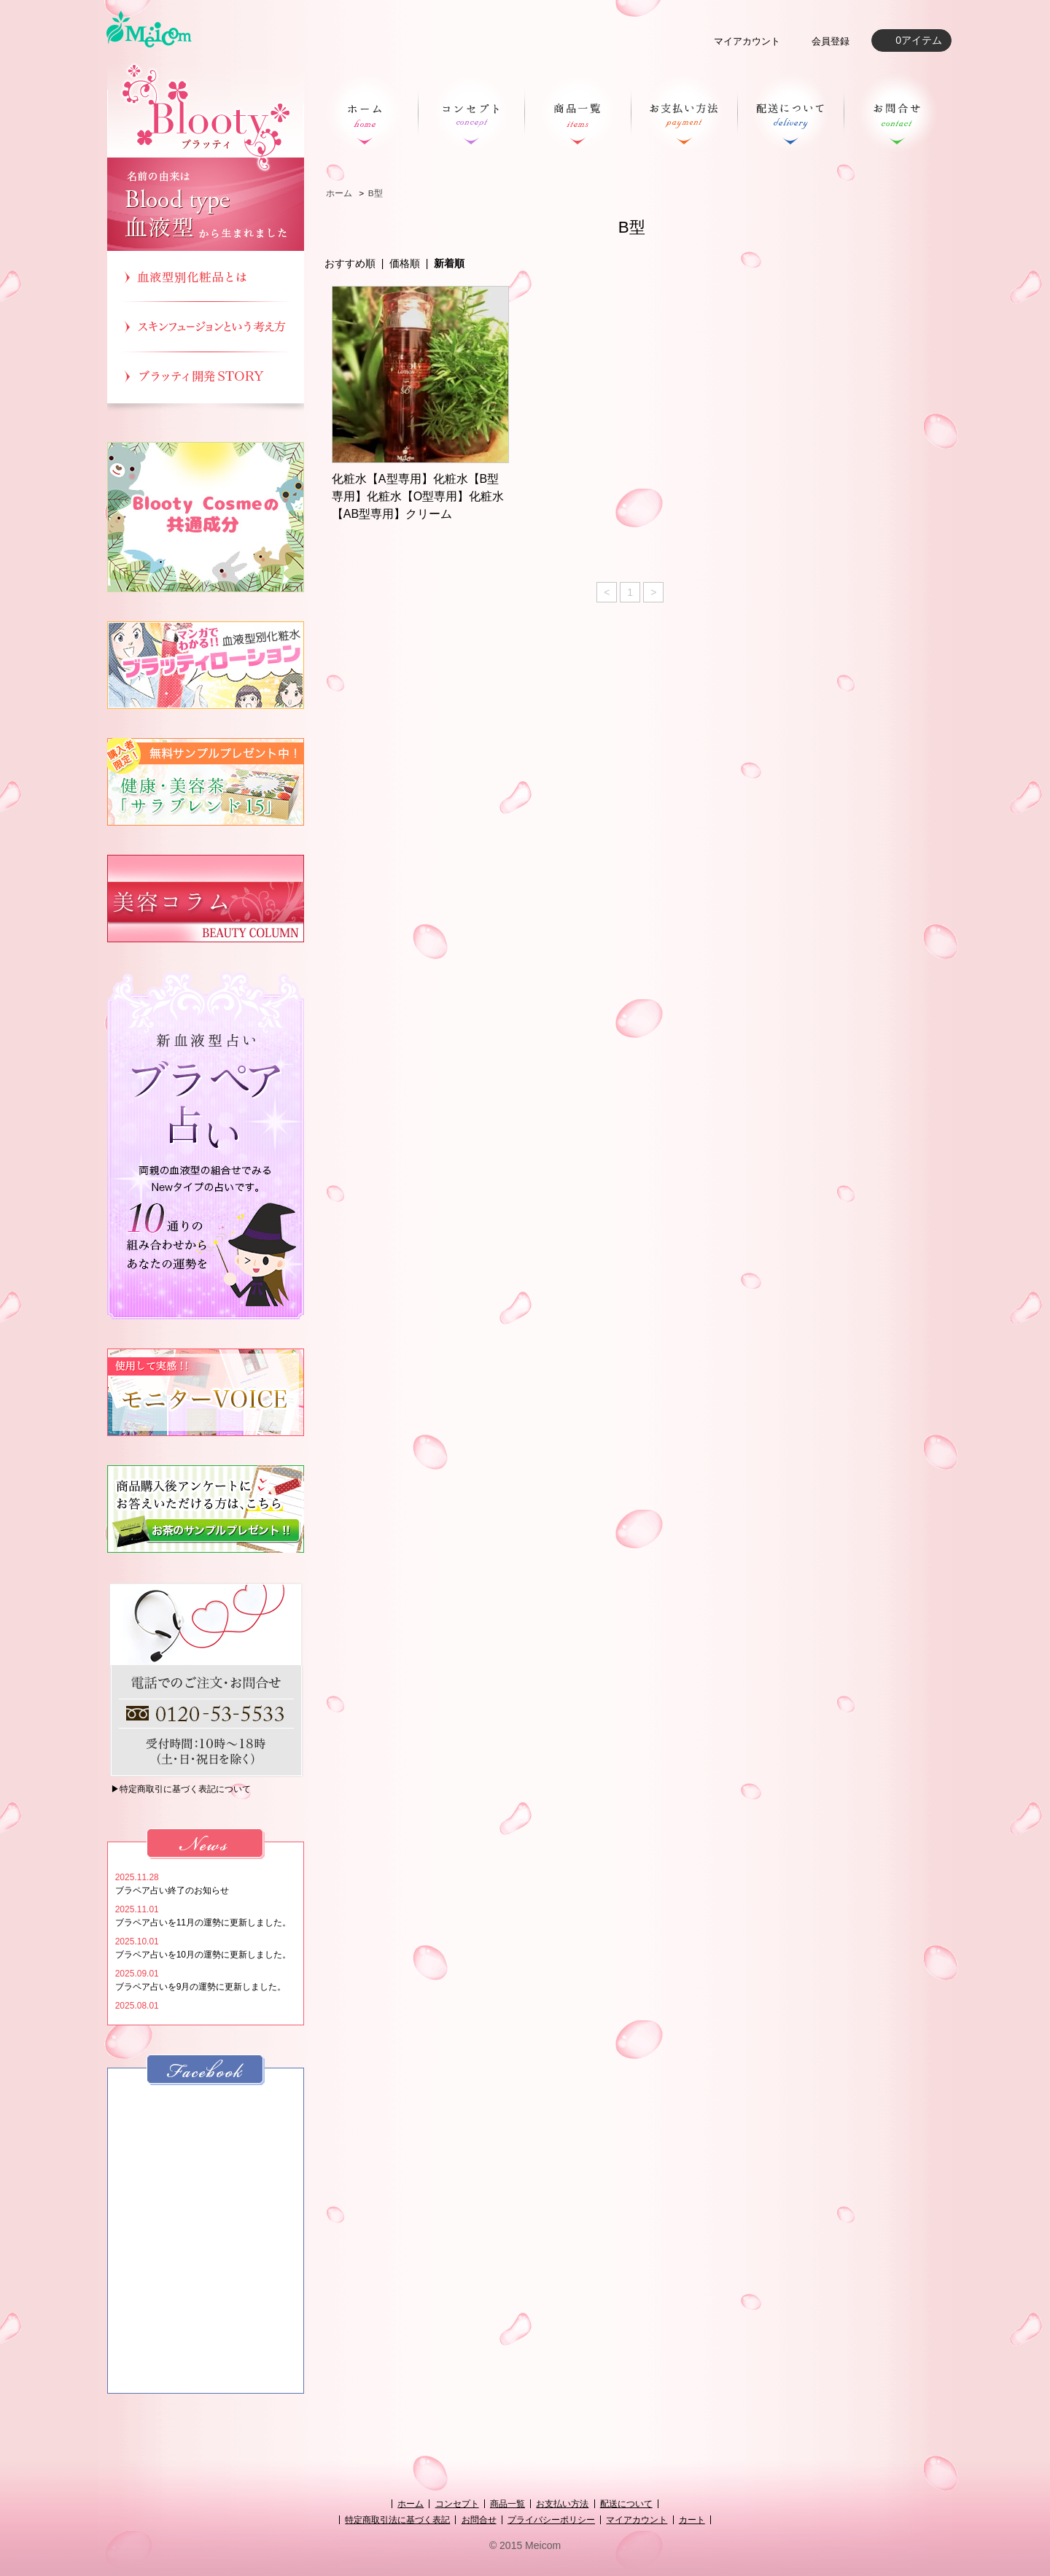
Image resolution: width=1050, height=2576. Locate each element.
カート (692, 2520)
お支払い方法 (562, 2504)
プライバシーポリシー (551, 2520)
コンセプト (457, 2504)
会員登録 (830, 41)
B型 (375, 193)
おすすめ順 (350, 263)
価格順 (404, 263)
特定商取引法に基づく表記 (397, 2520)
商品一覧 (507, 2504)
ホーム (339, 193)
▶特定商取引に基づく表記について (181, 1789)
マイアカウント (747, 41)
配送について (626, 2504)
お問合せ (479, 2520)
